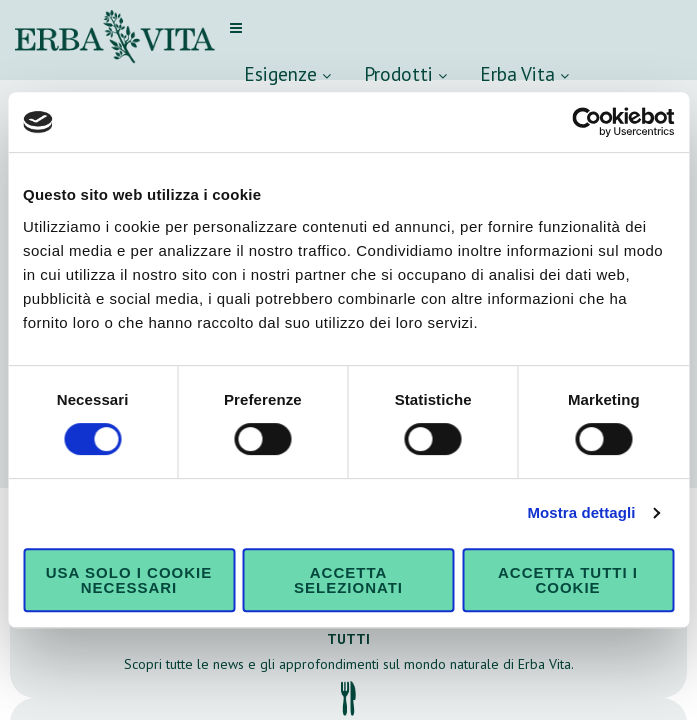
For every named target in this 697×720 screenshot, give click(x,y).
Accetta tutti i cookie (568, 580)
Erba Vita (524, 73)
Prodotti (405, 73)
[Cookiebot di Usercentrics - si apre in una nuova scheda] (586, 122)
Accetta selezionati (348, 580)
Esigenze (287, 73)
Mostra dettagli (581, 512)
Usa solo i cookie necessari (129, 580)
